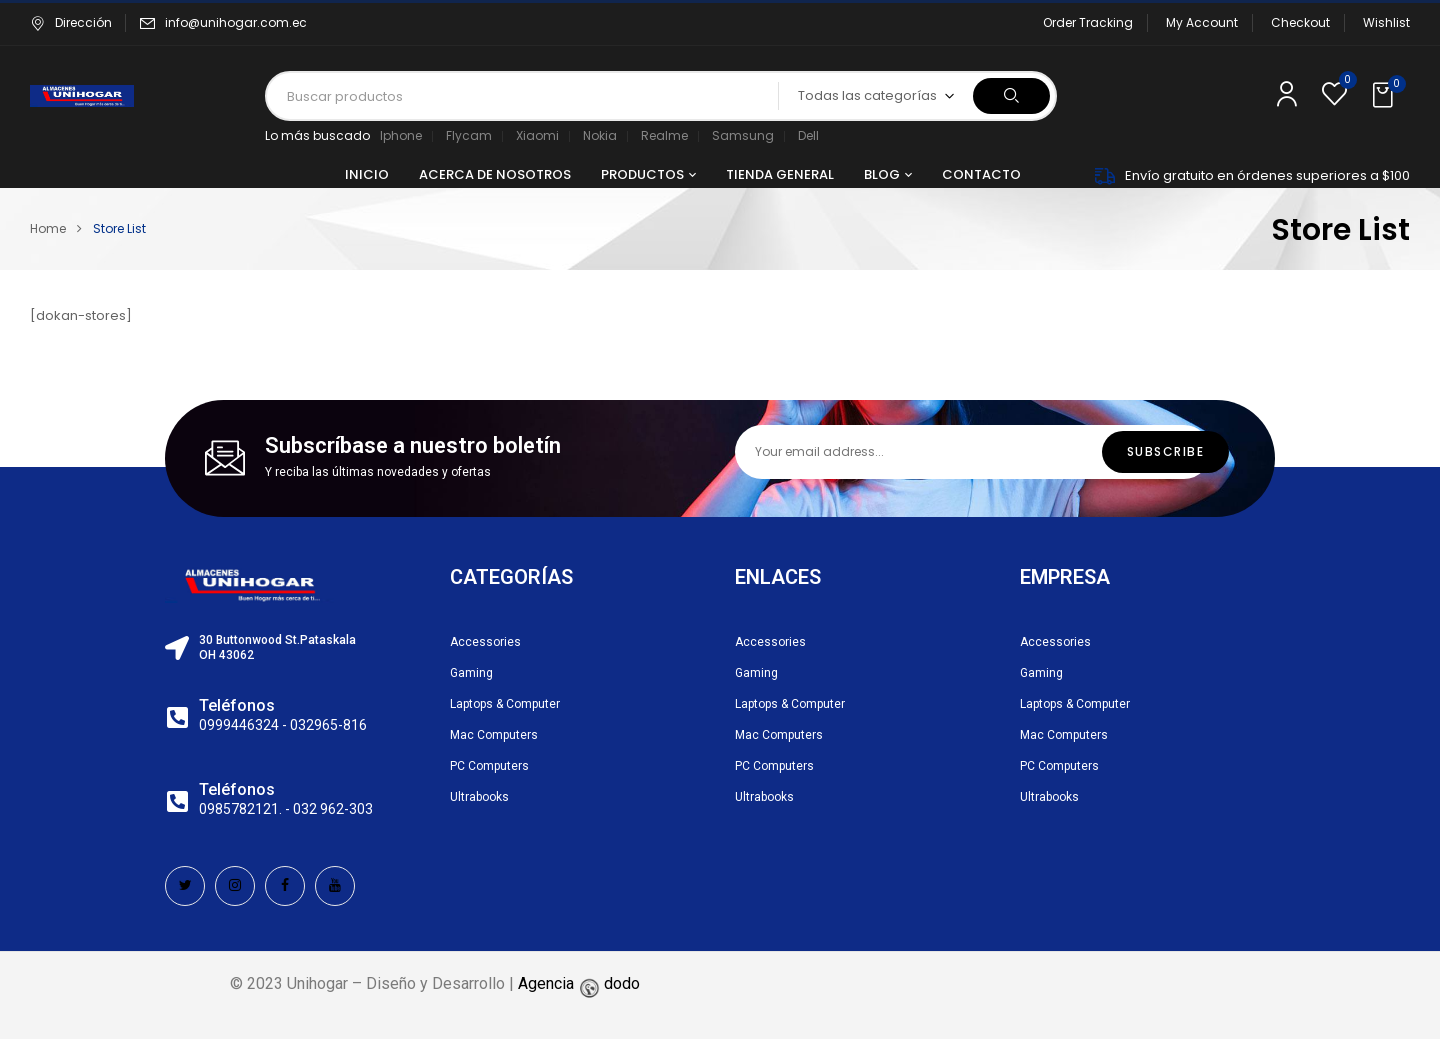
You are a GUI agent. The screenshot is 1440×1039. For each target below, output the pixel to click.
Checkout (1300, 22)
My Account (1202, 22)
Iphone (401, 135)
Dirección (71, 22)
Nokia (600, 135)
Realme (664, 135)
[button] (1385, 96)
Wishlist (1386, 22)
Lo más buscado (317, 135)
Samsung (743, 135)
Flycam (469, 135)
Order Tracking (1088, 22)
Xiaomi (537, 135)
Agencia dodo (579, 983)
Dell (808, 135)
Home (48, 228)
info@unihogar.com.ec (236, 22)
